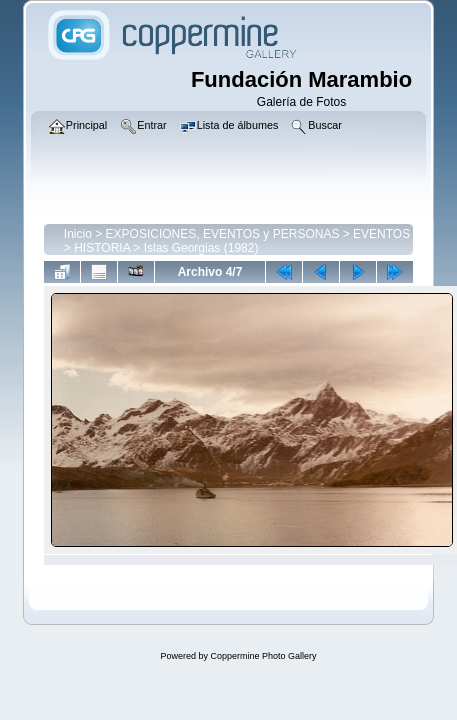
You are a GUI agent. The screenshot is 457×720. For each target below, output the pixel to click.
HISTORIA (102, 248)
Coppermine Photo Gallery (263, 656)
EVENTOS (381, 234)
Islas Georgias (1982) (201, 248)
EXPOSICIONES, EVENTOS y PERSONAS (223, 234)
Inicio (78, 234)
